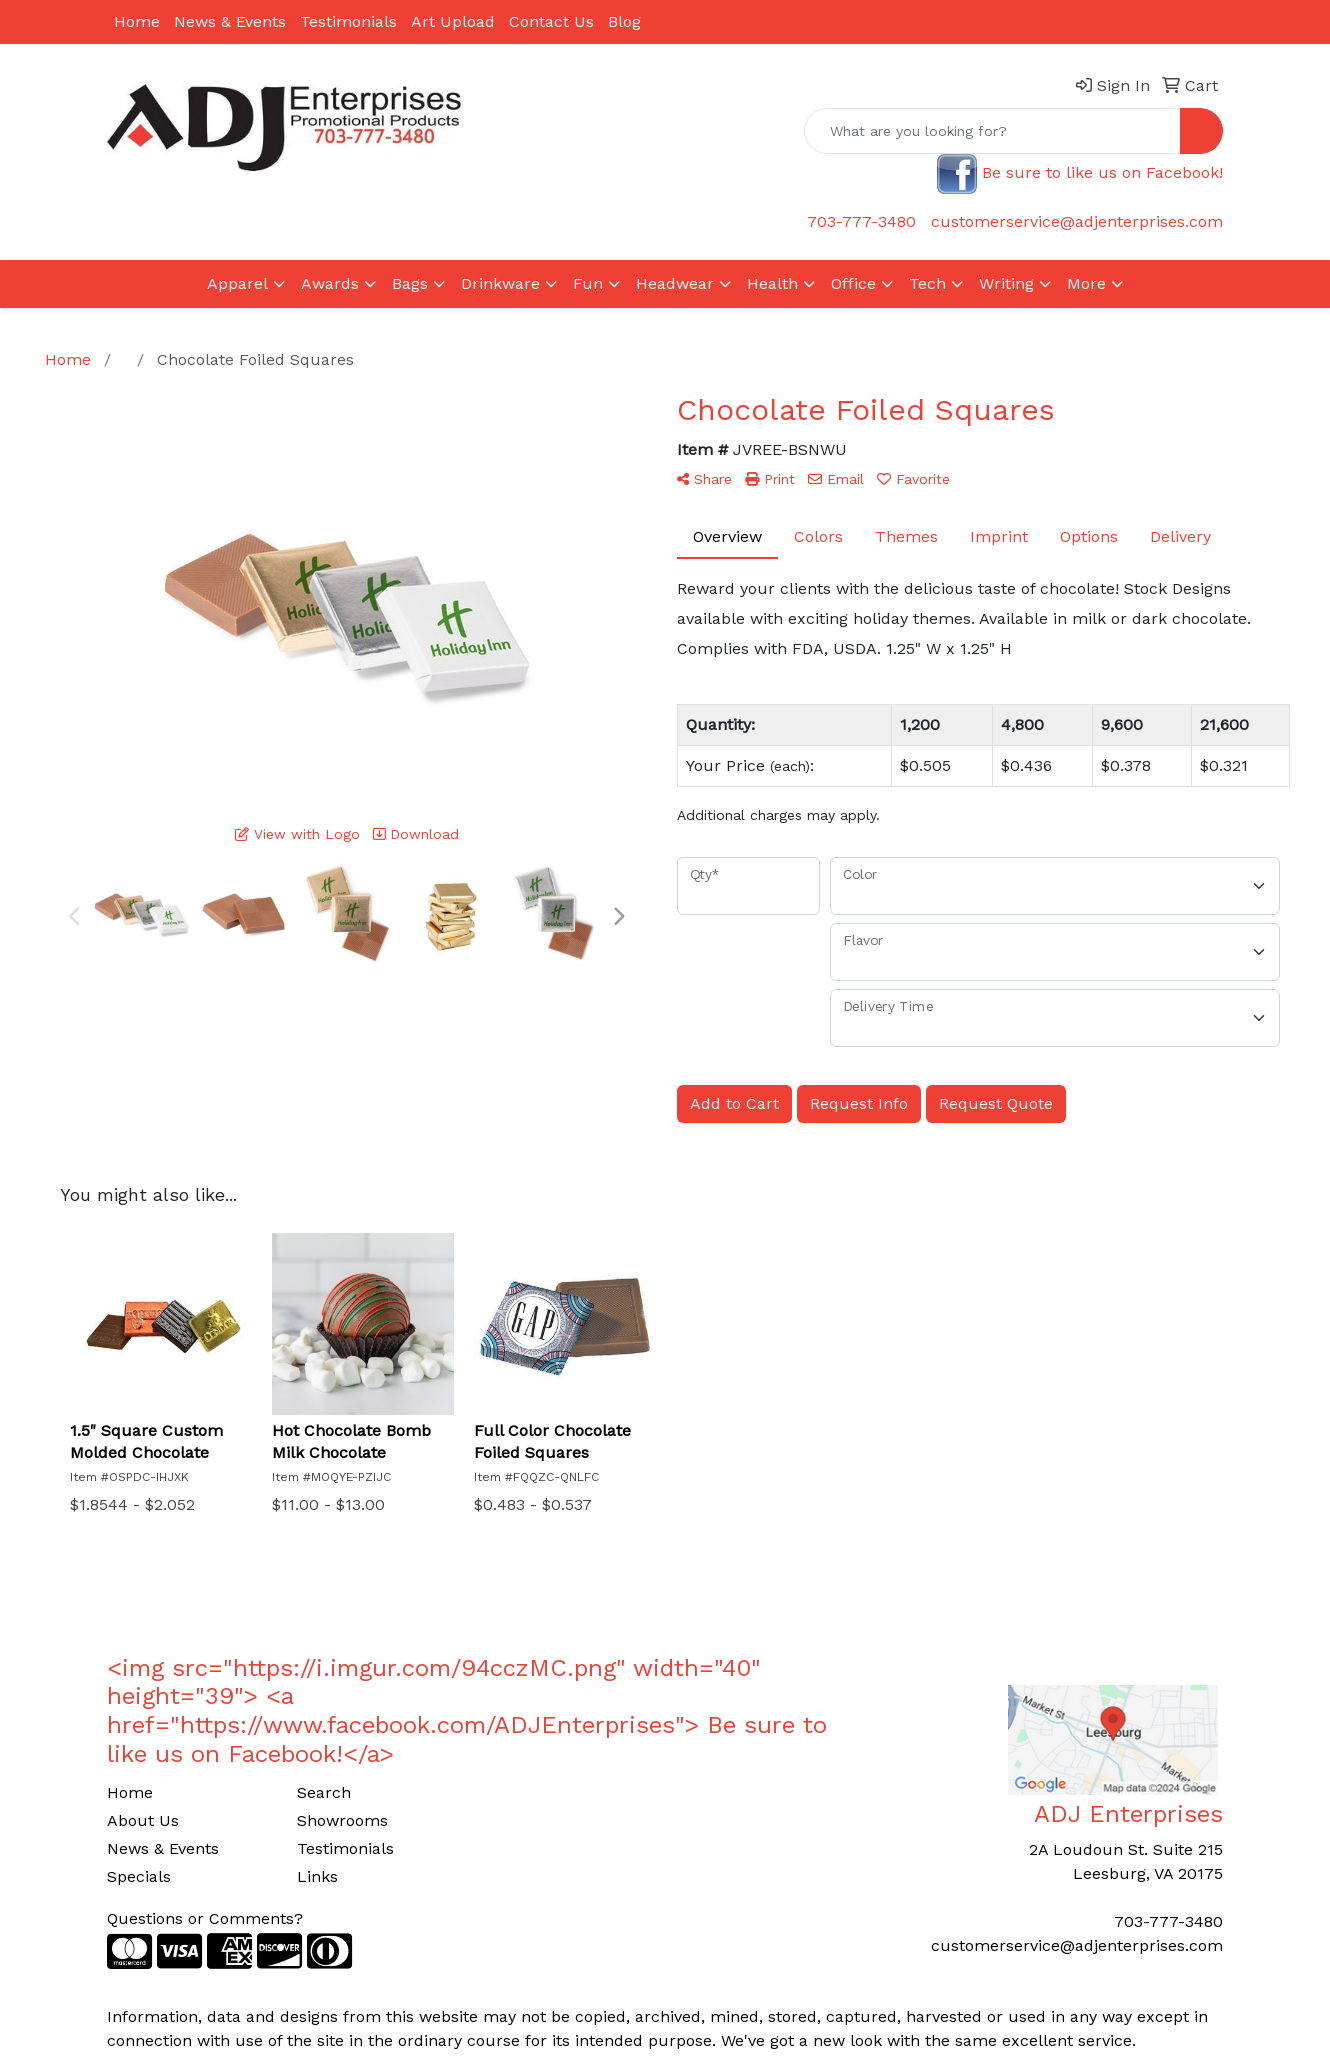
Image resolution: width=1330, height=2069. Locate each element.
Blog (624, 21)
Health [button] (772, 283)
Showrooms (342, 1820)
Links (317, 1876)
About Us (143, 1820)
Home (137, 21)
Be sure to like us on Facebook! (1102, 172)
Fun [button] (588, 283)
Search (324, 1792)
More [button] (1086, 283)
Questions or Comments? (205, 1918)
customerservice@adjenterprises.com (1077, 221)
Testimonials (348, 21)
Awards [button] (330, 283)
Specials (139, 1876)
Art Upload (453, 21)
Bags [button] (410, 283)
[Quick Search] (992, 131)
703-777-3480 (861, 221)
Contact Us (551, 21)
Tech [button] (927, 283)
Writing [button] (1006, 283)
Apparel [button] (237, 283)
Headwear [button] (675, 283)
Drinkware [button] (500, 283)
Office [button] (853, 283)
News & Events (230, 21)
